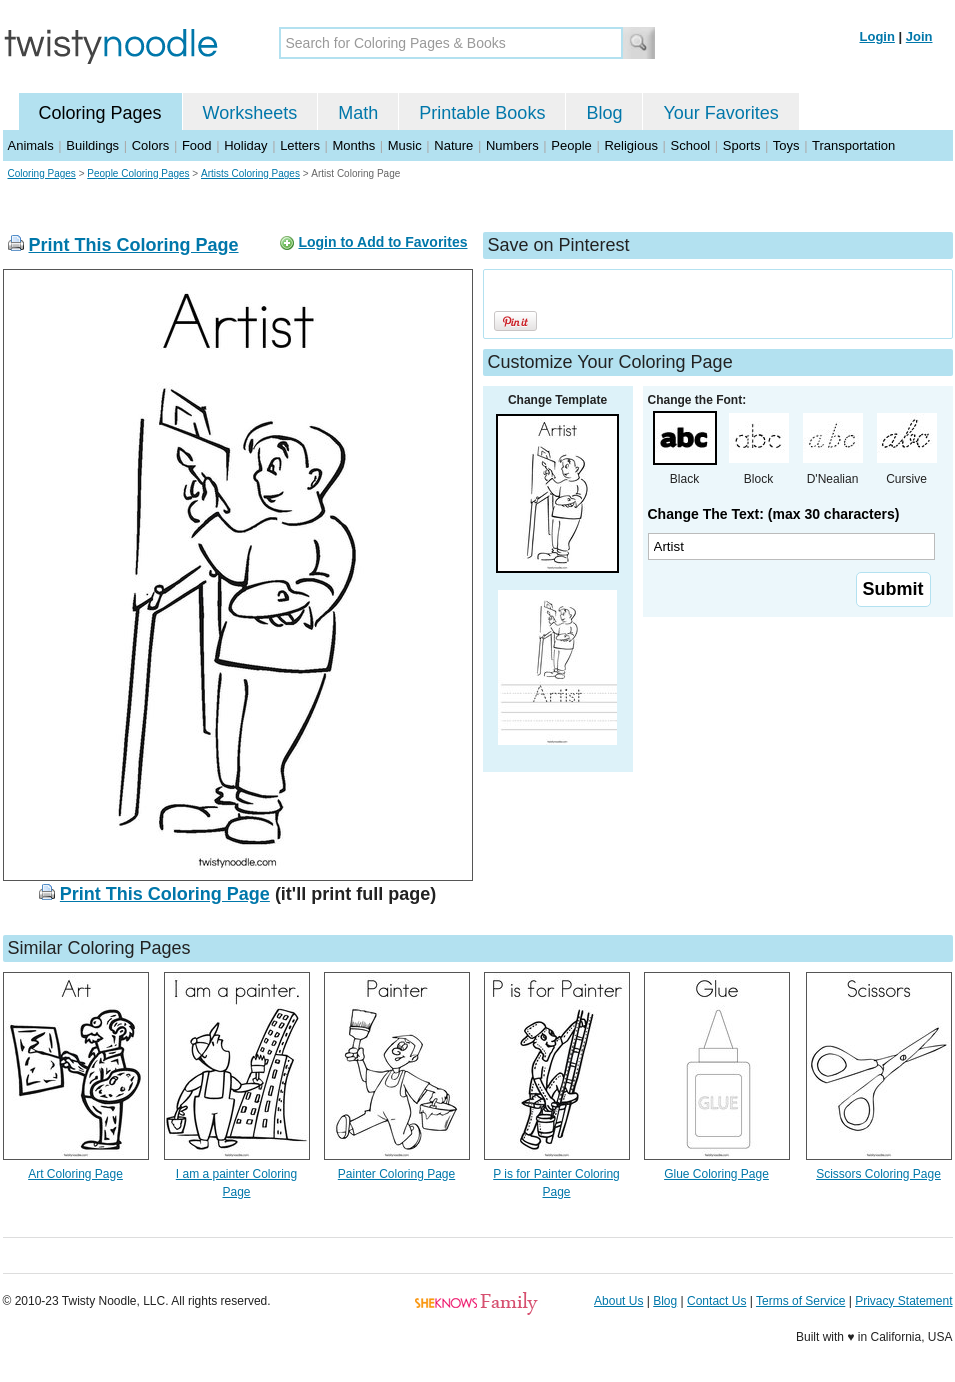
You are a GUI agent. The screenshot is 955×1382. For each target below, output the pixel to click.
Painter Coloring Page (396, 1174)
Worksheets (250, 113)
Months (354, 145)
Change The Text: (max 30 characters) (774, 514)
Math (358, 113)
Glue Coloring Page (716, 1174)
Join (919, 36)
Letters (300, 145)
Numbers (512, 145)
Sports (742, 145)
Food (197, 145)
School (691, 145)
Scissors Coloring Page (878, 1174)
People (571, 145)
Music (405, 145)
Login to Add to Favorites (382, 242)
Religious (630, 145)
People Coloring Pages (138, 173)
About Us (618, 1301)
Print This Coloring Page (134, 245)
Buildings (92, 145)
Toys (786, 145)
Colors (151, 145)
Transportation (853, 145)
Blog (604, 113)
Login (877, 36)
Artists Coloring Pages (250, 173)
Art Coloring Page (75, 1174)
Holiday (245, 145)
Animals (31, 145)
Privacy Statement (903, 1301)
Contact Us (716, 1301)
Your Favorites (720, 113)
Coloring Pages (100, 113)
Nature (453, 145)
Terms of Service (800, 1301)
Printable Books (482, 113)
